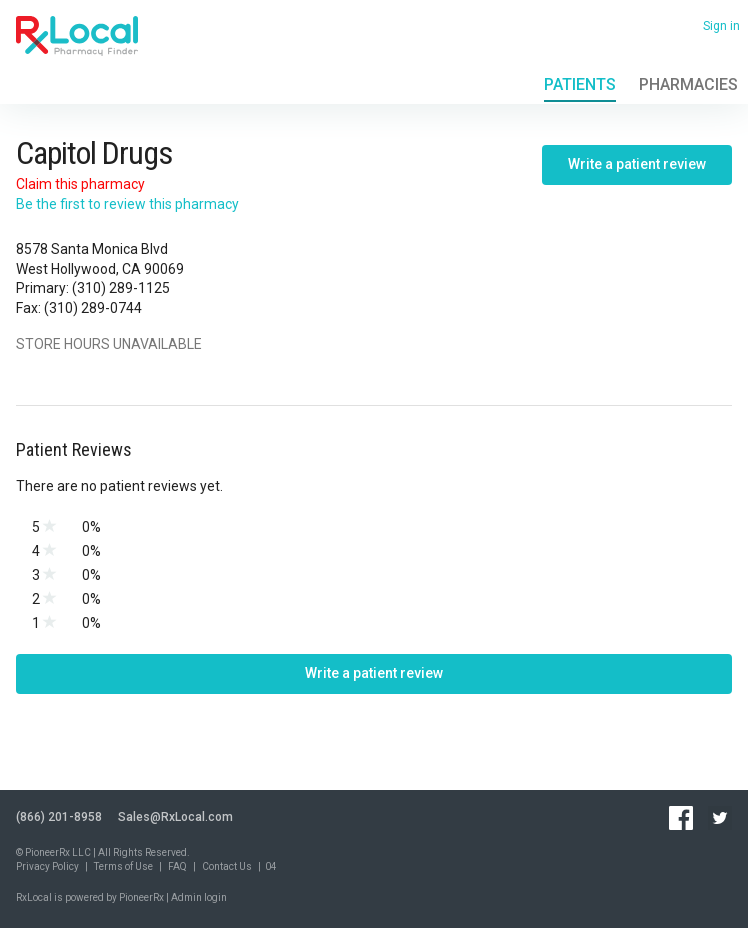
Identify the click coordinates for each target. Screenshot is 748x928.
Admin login (199, 897)
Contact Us (227, 866)
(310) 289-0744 (93, 308)
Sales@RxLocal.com (175, 817)
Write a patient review (637, 164)
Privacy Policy (47, 866)
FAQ (177, 866)
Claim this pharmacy (80, 184)
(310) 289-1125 (121, 288)
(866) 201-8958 (59, 817)
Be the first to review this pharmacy (127, 204)
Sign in (721, 26)
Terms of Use (123, 866)
